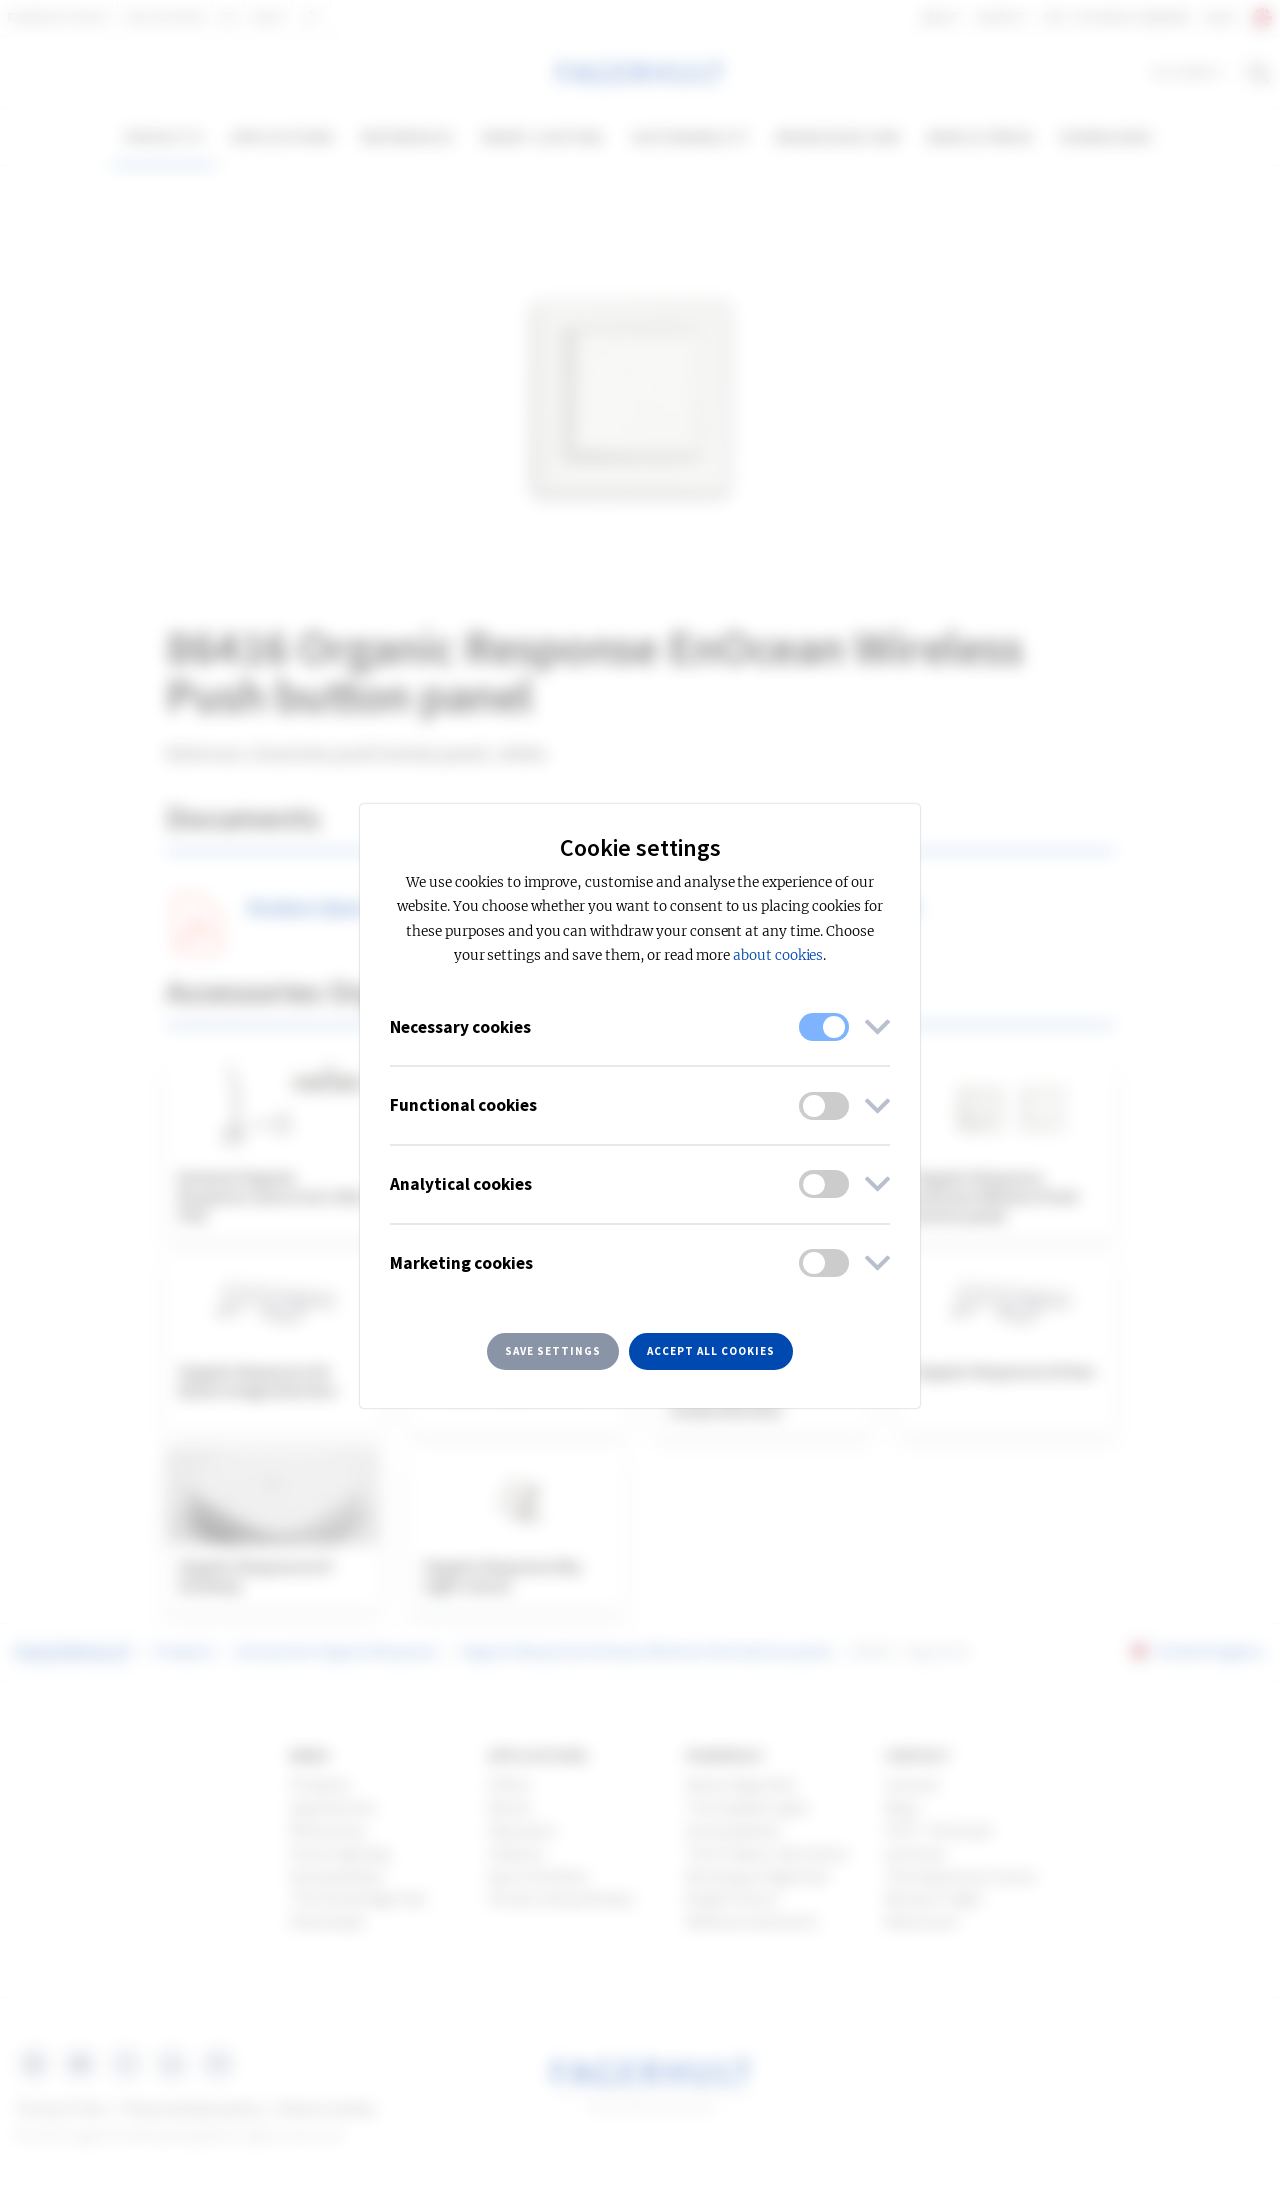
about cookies (778, 955)
